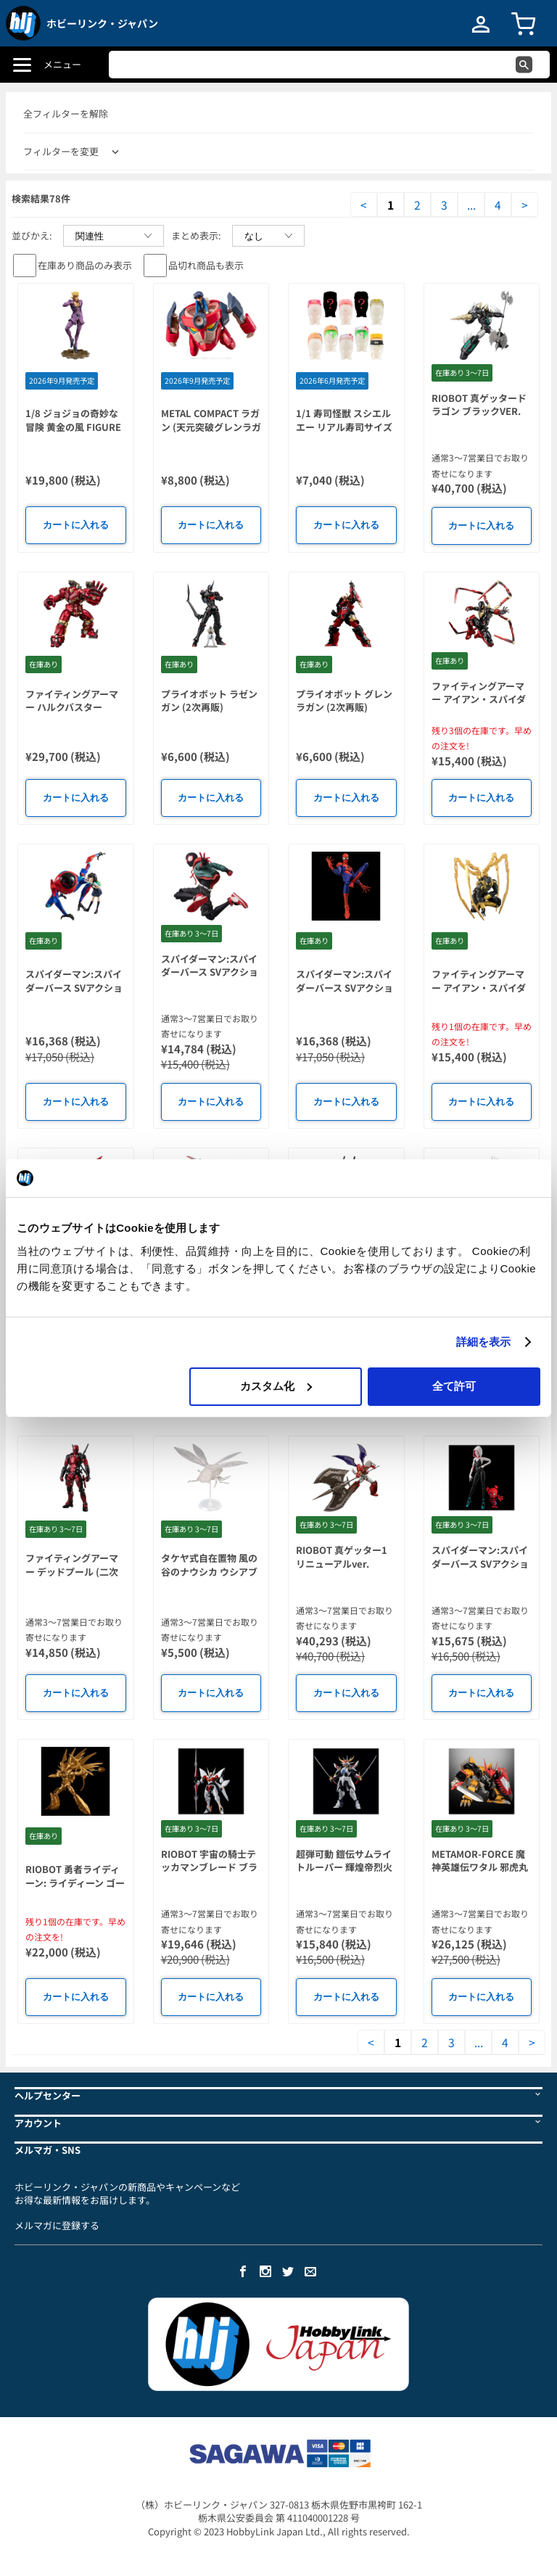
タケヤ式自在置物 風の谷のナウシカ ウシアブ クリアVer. (209, 1571)
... (471, 205)
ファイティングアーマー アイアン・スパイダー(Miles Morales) (479, 699)
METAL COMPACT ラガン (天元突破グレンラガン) (211, 426)
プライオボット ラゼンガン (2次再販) (209, 701)
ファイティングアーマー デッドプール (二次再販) (71, 1571)
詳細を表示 (483, 1342)
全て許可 (454, 1386)
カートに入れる (76, 524)
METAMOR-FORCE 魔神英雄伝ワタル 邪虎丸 (480, 1861)
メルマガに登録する (57, 2225)
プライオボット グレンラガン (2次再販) (344, 701)
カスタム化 (276, 1386)
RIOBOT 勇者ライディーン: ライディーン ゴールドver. (75, 1882)
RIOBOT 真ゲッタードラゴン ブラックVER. (479, 405)
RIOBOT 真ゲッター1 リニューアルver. (341, 1557)
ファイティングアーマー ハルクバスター (71, 701)
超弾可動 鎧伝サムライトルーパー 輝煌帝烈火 (344, 1861)
